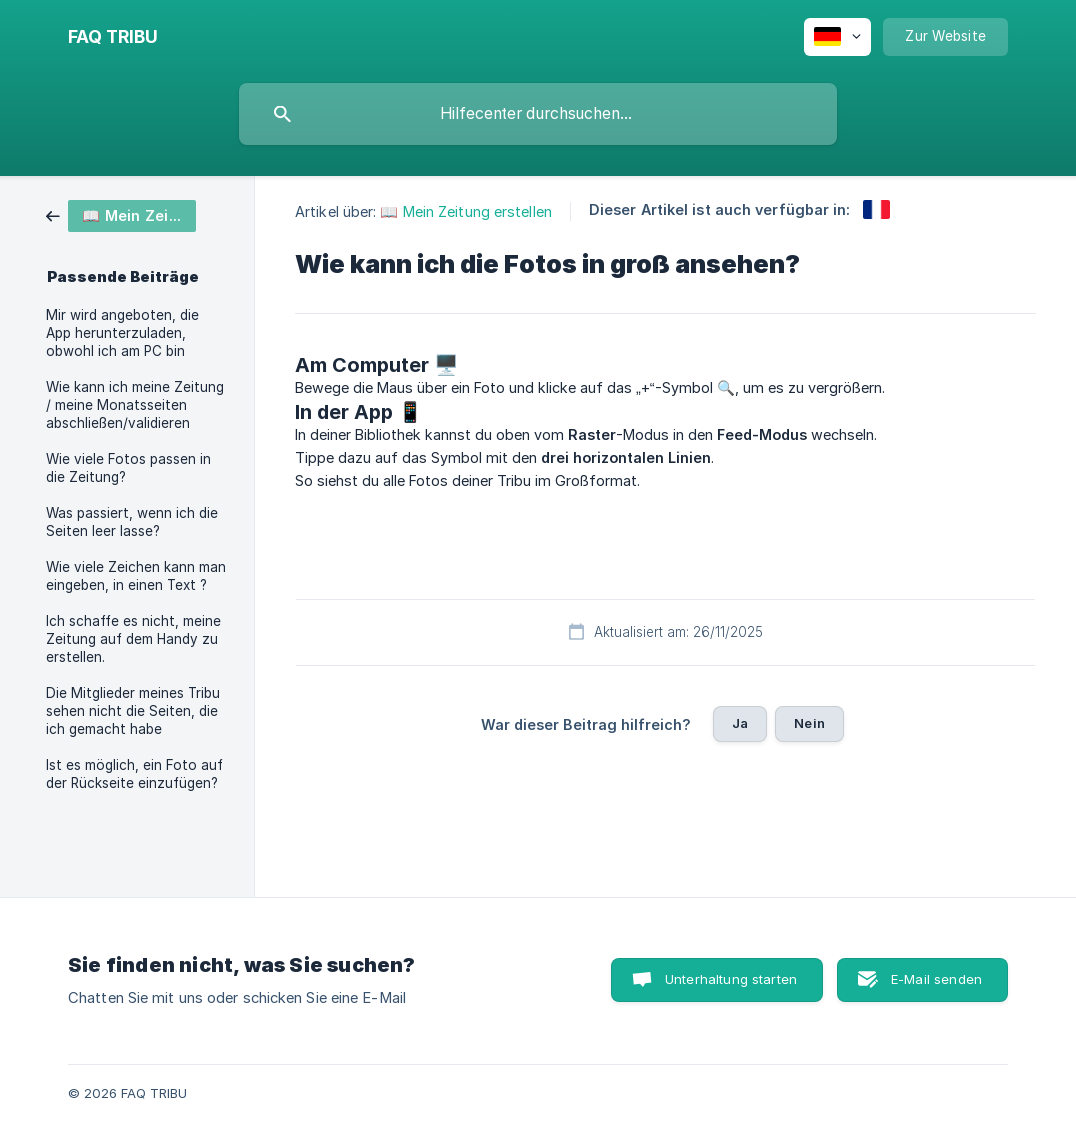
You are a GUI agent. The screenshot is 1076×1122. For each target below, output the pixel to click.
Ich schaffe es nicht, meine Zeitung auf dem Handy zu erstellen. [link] (133, 639)
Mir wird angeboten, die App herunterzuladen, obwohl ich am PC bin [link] (122, 333)
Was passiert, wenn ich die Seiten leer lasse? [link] (132, 522)
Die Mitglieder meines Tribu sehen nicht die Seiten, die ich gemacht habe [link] (133, 711)
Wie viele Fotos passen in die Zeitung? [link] (128, 468)
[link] (121, 214)
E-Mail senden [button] (936, 979)
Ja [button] (740, 723)
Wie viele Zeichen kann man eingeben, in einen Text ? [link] (136, 576)
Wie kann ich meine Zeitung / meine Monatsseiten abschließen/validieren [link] (135, 405)
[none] (113, 37)
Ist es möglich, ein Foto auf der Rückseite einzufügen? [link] (134, 774)
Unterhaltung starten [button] (731, 979)
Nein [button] (809, 723)
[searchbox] (538, 114)
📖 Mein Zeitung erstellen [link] (465, 211)
